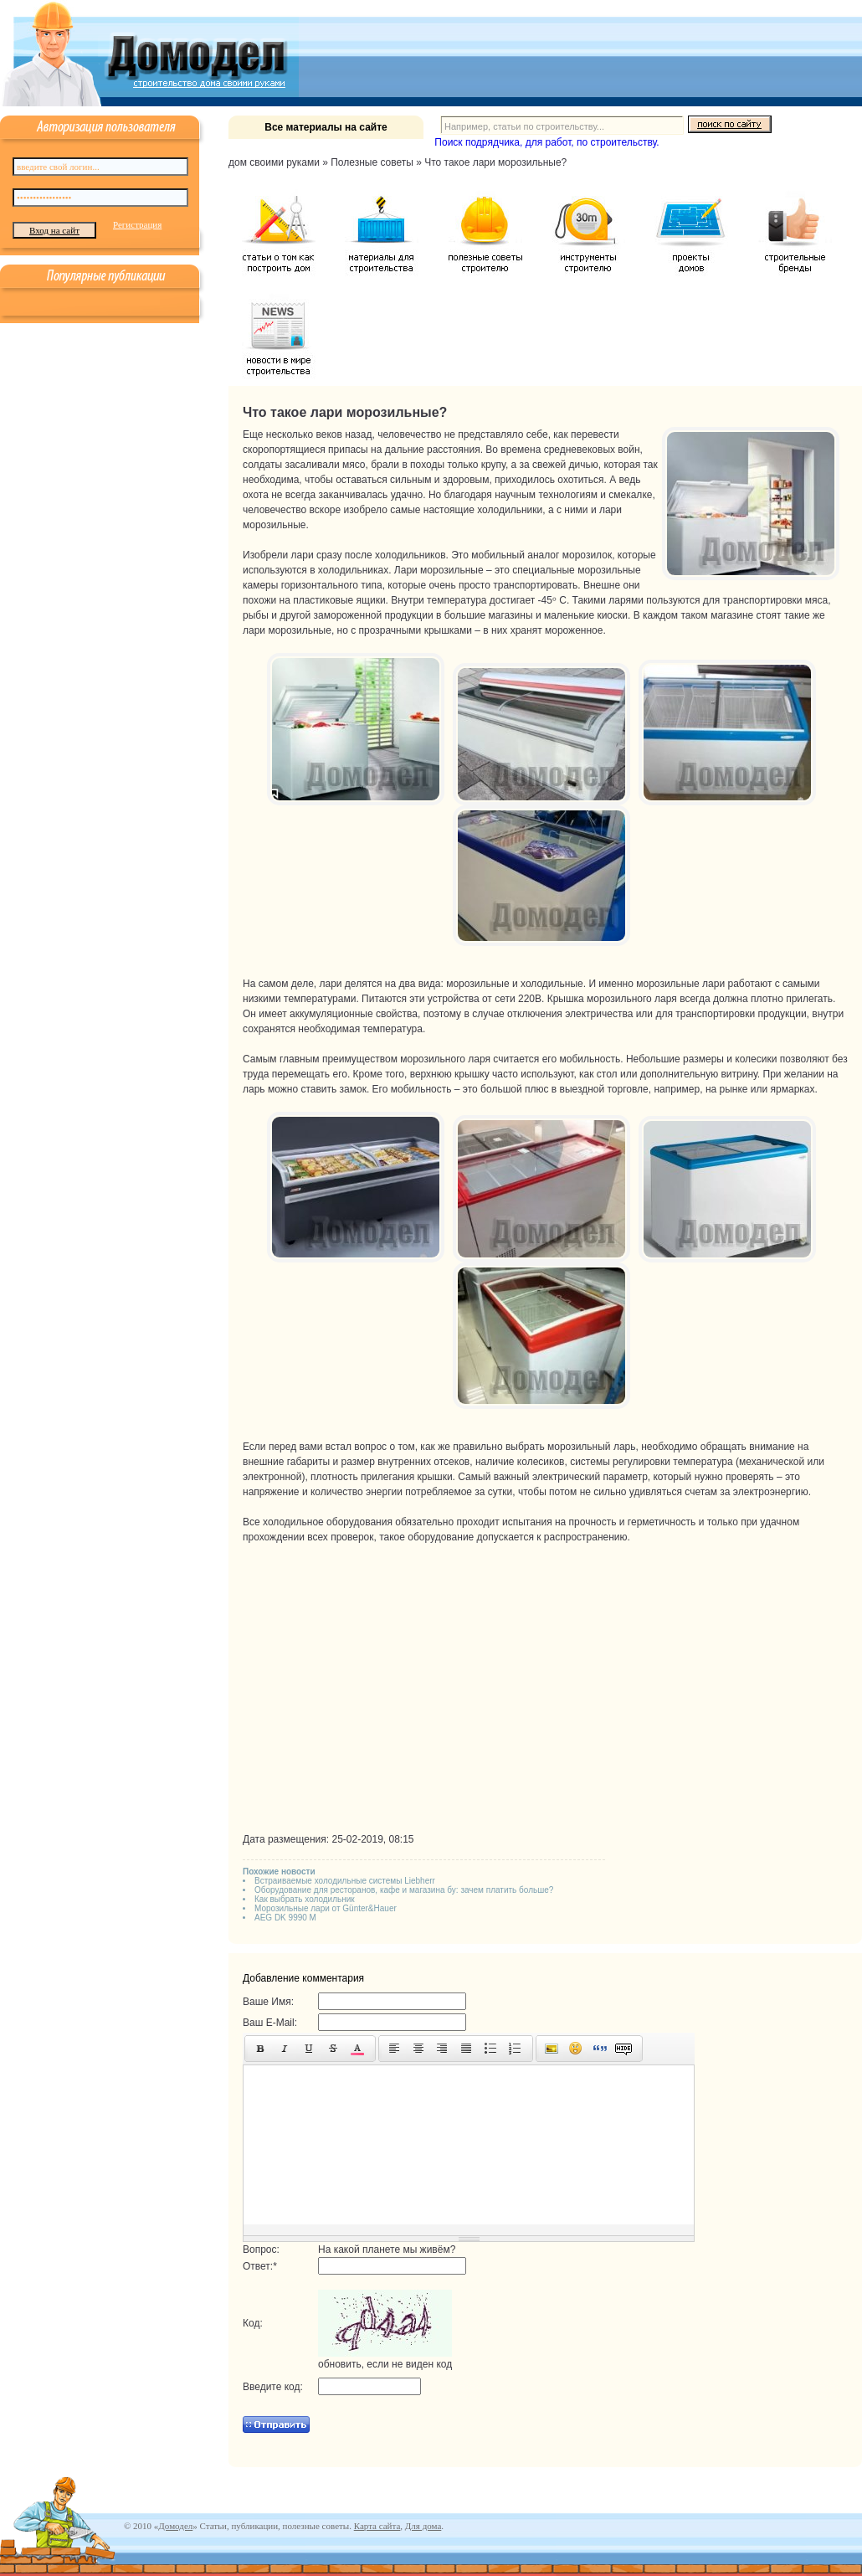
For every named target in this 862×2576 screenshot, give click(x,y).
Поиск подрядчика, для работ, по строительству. (546, 142)
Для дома (423, 2526)
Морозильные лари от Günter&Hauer (325, 1908)
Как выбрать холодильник (304, 1899)
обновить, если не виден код (385, 2364)
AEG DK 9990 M (285, 1917)
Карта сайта (377, 2526)
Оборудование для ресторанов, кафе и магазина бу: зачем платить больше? (403, 1890)
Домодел (175, 2526)
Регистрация (137, 224)
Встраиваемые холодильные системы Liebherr (344, 1880)
